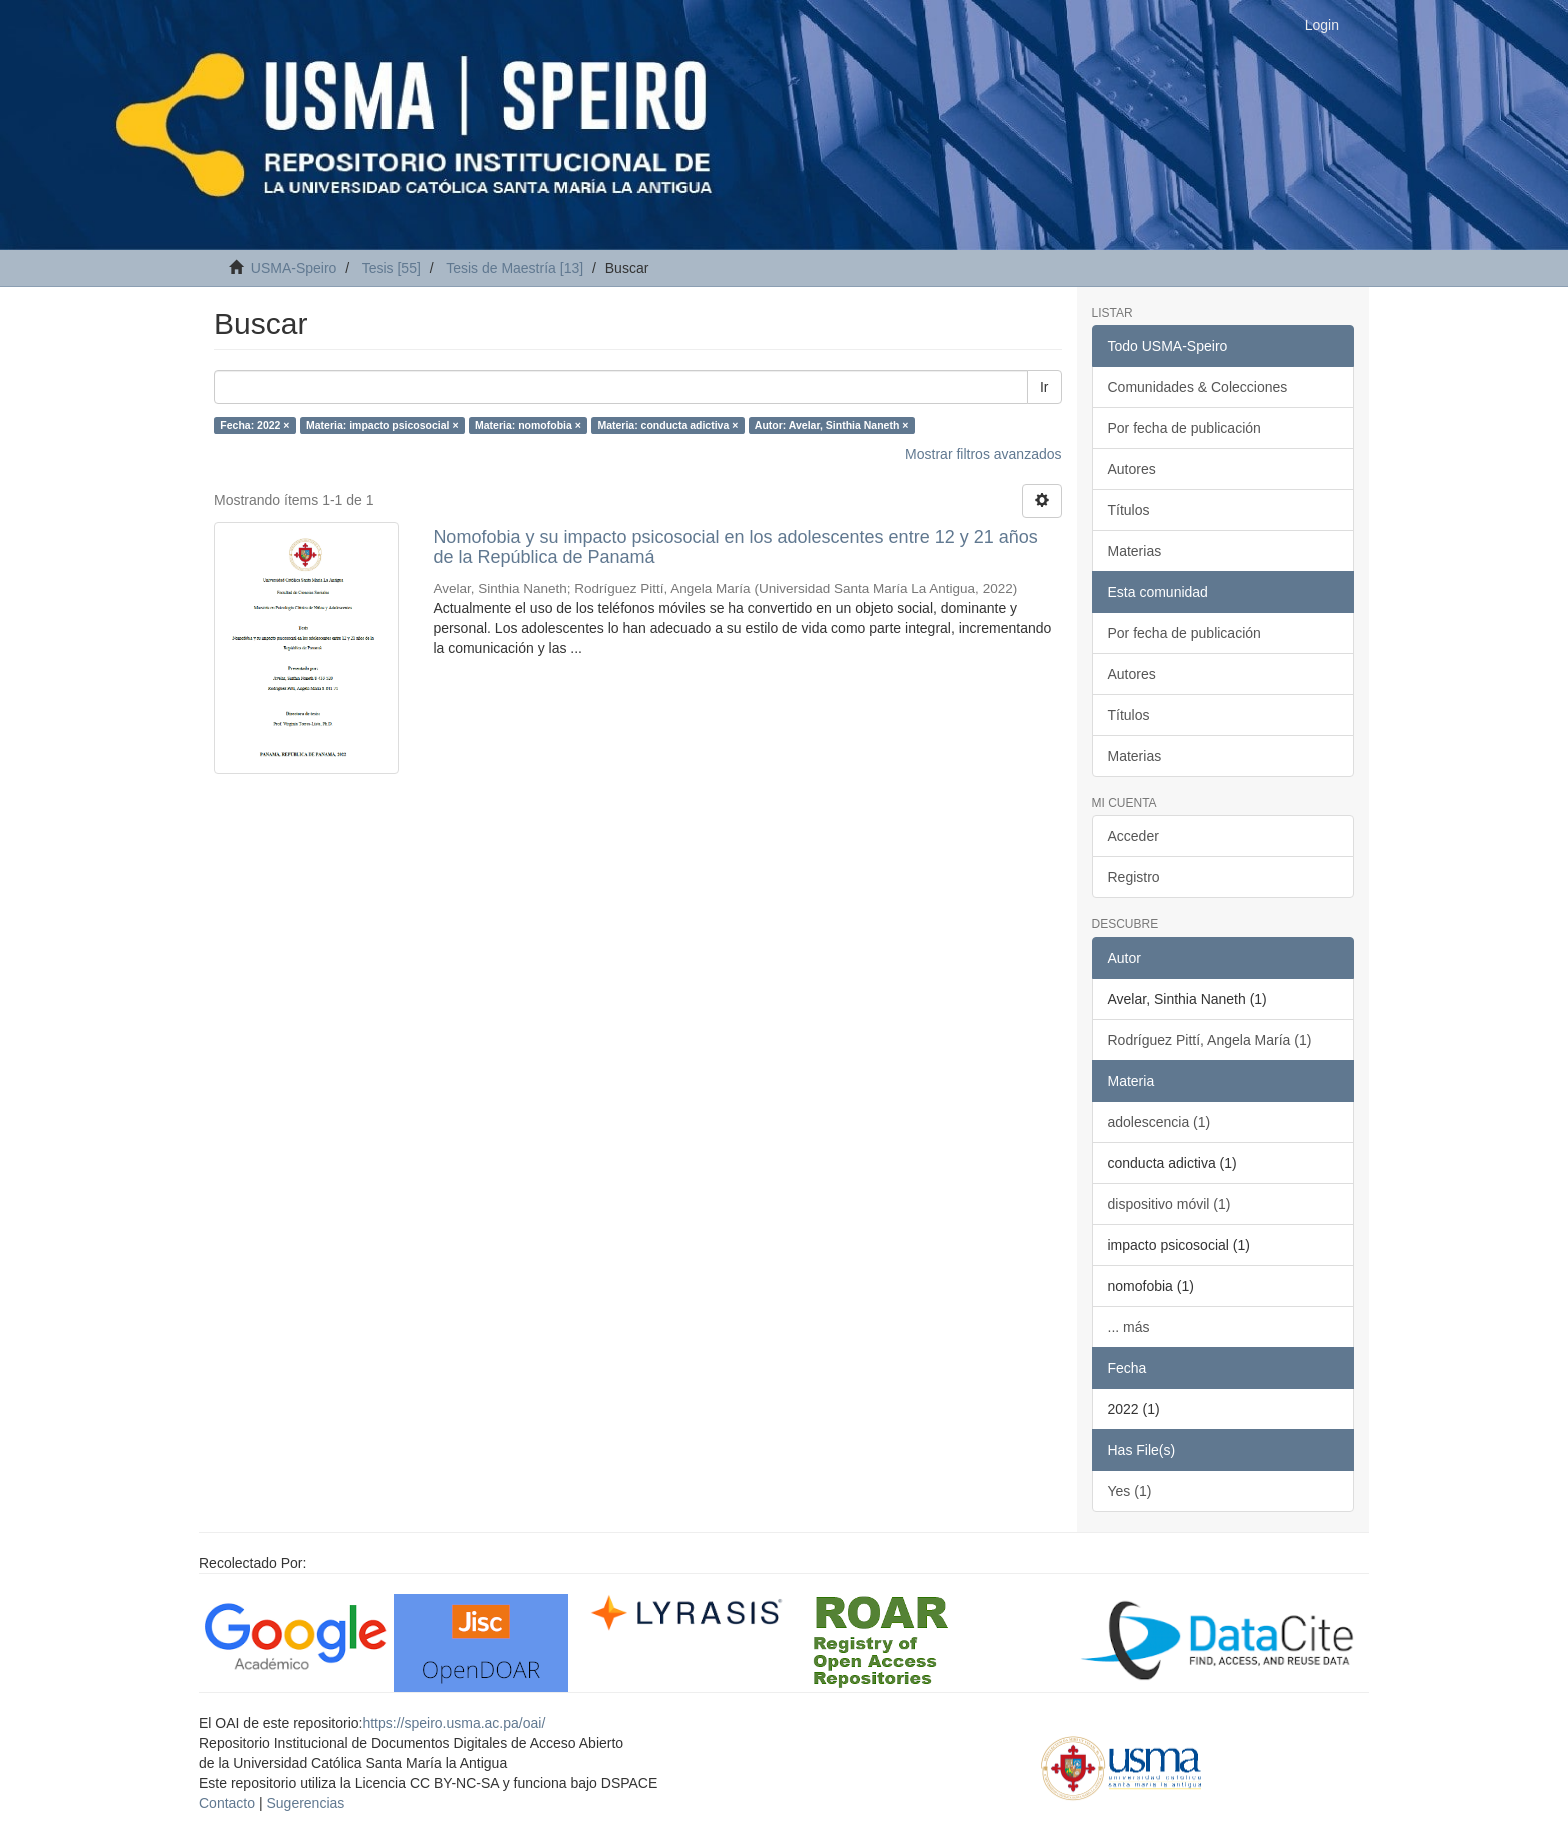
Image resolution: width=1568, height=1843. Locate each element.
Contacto (227, 1803)
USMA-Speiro (294, 268)
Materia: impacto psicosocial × (382, 425)
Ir (1044, 387)
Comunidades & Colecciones (1198, 387)
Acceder (1133, 836)
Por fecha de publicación (1184, 428)
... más (1129, 1327)
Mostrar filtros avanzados (983, 454)
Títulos (1129, 510)
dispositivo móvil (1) (1169, 1204)
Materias (1135, 551)
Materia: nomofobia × (528, 425)
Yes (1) (1130, 1491)
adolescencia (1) (1159, 1122)
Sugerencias (305, 1803)
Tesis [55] (391, 268)
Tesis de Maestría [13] (514, 268)
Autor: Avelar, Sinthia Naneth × (832, 425)
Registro (1134, 877)
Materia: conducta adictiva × (667, 425)
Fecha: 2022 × (254, 425)
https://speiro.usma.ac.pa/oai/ (453, 1723)
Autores (1132, 469)
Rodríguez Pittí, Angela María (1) (1210, 1040)
